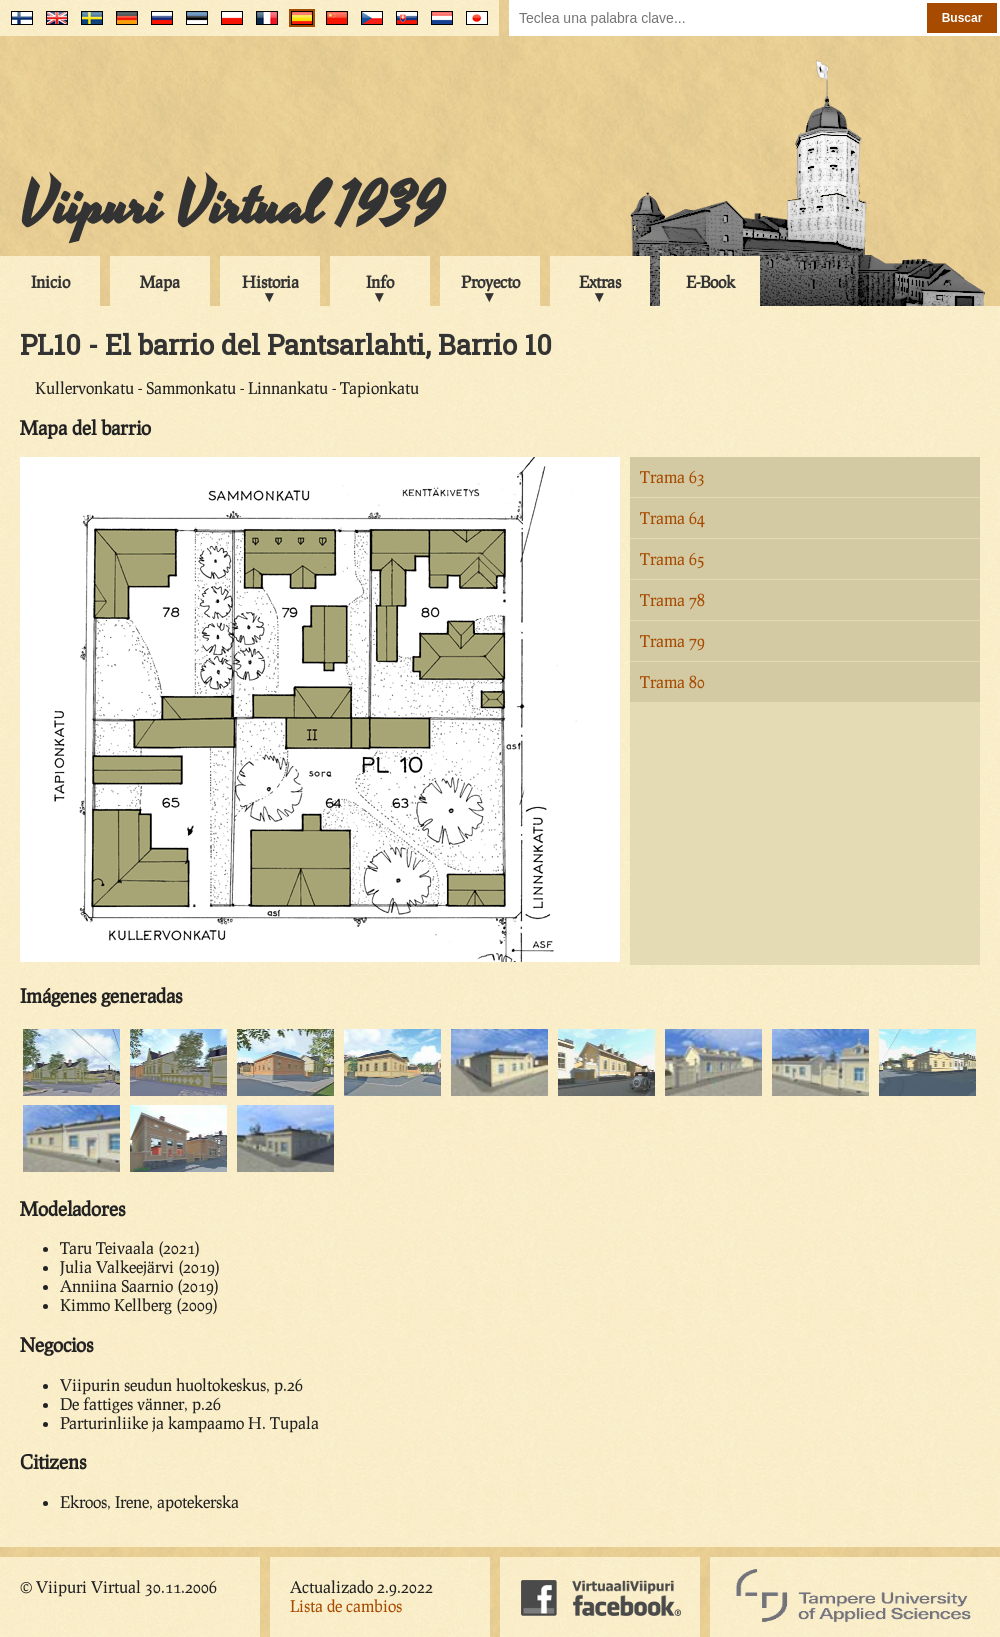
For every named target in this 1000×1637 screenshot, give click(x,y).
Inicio (50, 281)
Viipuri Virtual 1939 (231, 207)
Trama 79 (672, 640)
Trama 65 (672, 558)
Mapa (160, 281)
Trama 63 (672, 476)
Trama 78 (672, 599)
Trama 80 (672, 681)
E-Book (710, 281)
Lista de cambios (346, 1605)
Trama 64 (672, 517)
